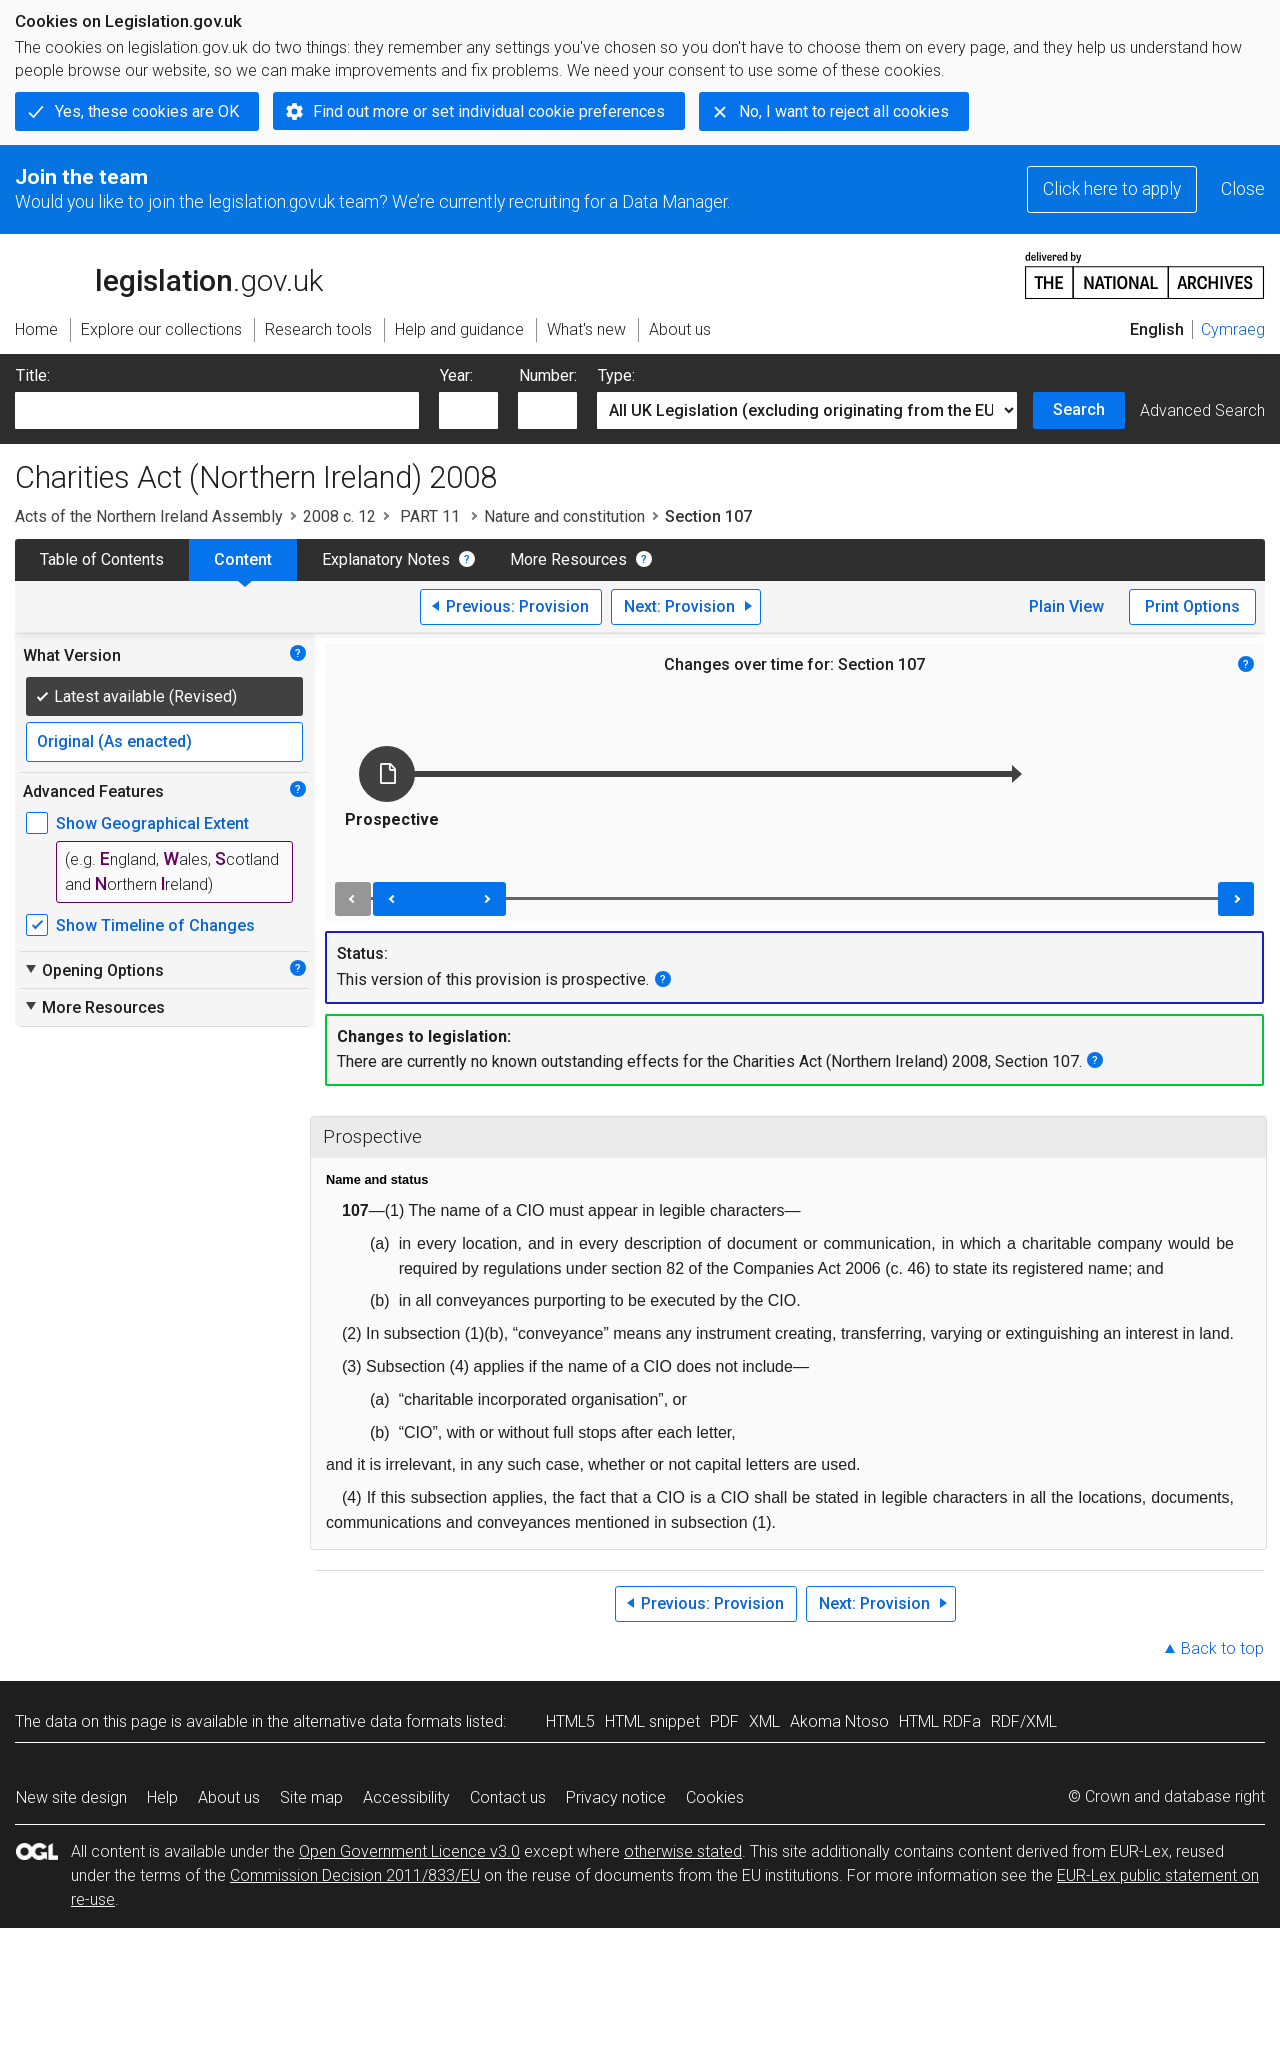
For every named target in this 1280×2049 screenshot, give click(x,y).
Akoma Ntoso (839, 1721)
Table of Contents (102, 559)
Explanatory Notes (386, 559)
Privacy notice (616, 1797)
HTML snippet (652, 1721)
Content (243, 559)
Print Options (1192, 606)
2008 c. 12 (339, 516)
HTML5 (570, 1721)
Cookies (715, 1797)
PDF (724, 1721)
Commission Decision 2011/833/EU (355, 1875)
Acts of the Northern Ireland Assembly (149, 516)
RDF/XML (1024, 1721)
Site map (311, 1797)
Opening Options (93, 970)
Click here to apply (1112, 189)
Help (162, 1797)
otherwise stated (683, 1851)
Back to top (1222, 1648)
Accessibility (406, 1797)
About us (229, 1797)
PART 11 (430, 516)
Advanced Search (1202, 410)
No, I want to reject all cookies (844, 111)
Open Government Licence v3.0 (409, 1851)
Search (1079, 409)
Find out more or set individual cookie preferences (489, 111)
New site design (71, 1797)
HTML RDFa (940, 1721)
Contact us (508, 1797)
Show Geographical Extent (152, 823)
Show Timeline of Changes (155, 925)
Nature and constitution (564, 516)
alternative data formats (377, 1721)
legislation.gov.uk (169, 274)
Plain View (1066, 606)
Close (1243, 189)
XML (764, 1721)
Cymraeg (1233, 329)
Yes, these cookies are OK (147, 111)
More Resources (568, 559)
